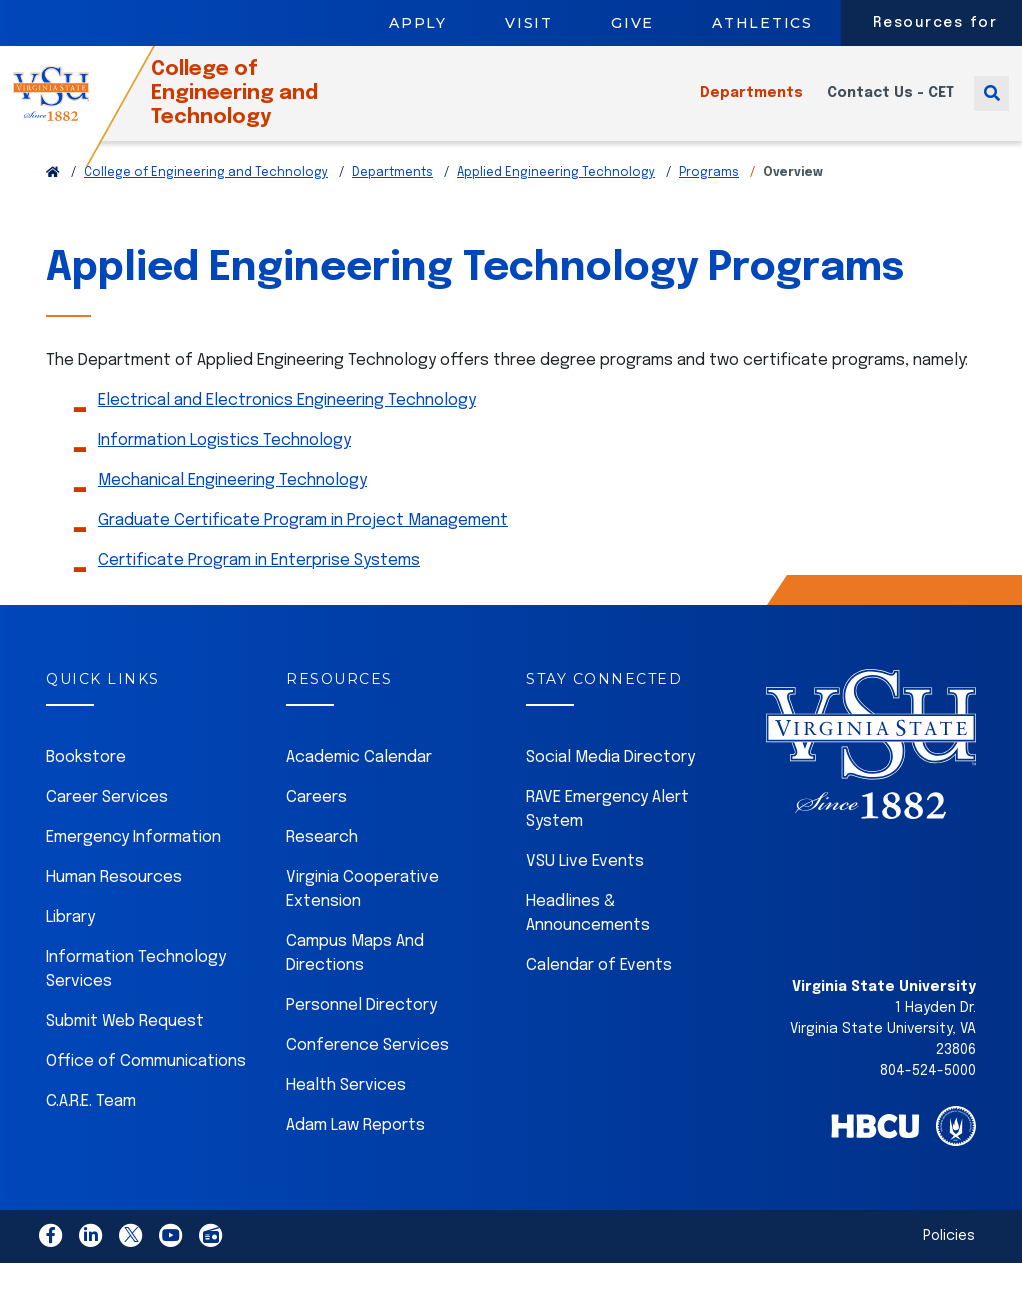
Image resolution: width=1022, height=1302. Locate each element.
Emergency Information (133, 862)
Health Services (346, 1110)
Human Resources (114, 902)
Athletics (762, 23)
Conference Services (367, 1070)
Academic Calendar (359, 782)
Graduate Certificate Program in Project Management (303, 545)
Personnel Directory (361, 1030)
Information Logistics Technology (224, 465)
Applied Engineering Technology (556, 198)
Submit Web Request (125, 1046)
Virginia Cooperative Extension (362, 914)
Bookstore (86, 782)
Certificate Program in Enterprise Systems (259, 585)
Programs (709, 198)
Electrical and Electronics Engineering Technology (287, 425)
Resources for (935, 23)
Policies (949, 1261)
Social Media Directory (610, 782)
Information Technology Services (136, 994)
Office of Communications (146, 1086)
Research (322, 862)
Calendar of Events (599, 990)
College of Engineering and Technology (268, 105)
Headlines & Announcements (588, 938)
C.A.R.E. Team (91, 1126)
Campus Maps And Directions (355, 978)
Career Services (107, 822)
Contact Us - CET (890, 106)
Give (632, 23)
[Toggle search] (991, 105)
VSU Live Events (585, 886)
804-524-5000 (928, 1096)
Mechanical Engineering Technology (232, 505)
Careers (316, 822)
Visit (529, 23)
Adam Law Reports (355, 1150)
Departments (751, 106)
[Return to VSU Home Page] (53, 198)
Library (70, 942)
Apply (418, 23)
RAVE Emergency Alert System (607, 834)
